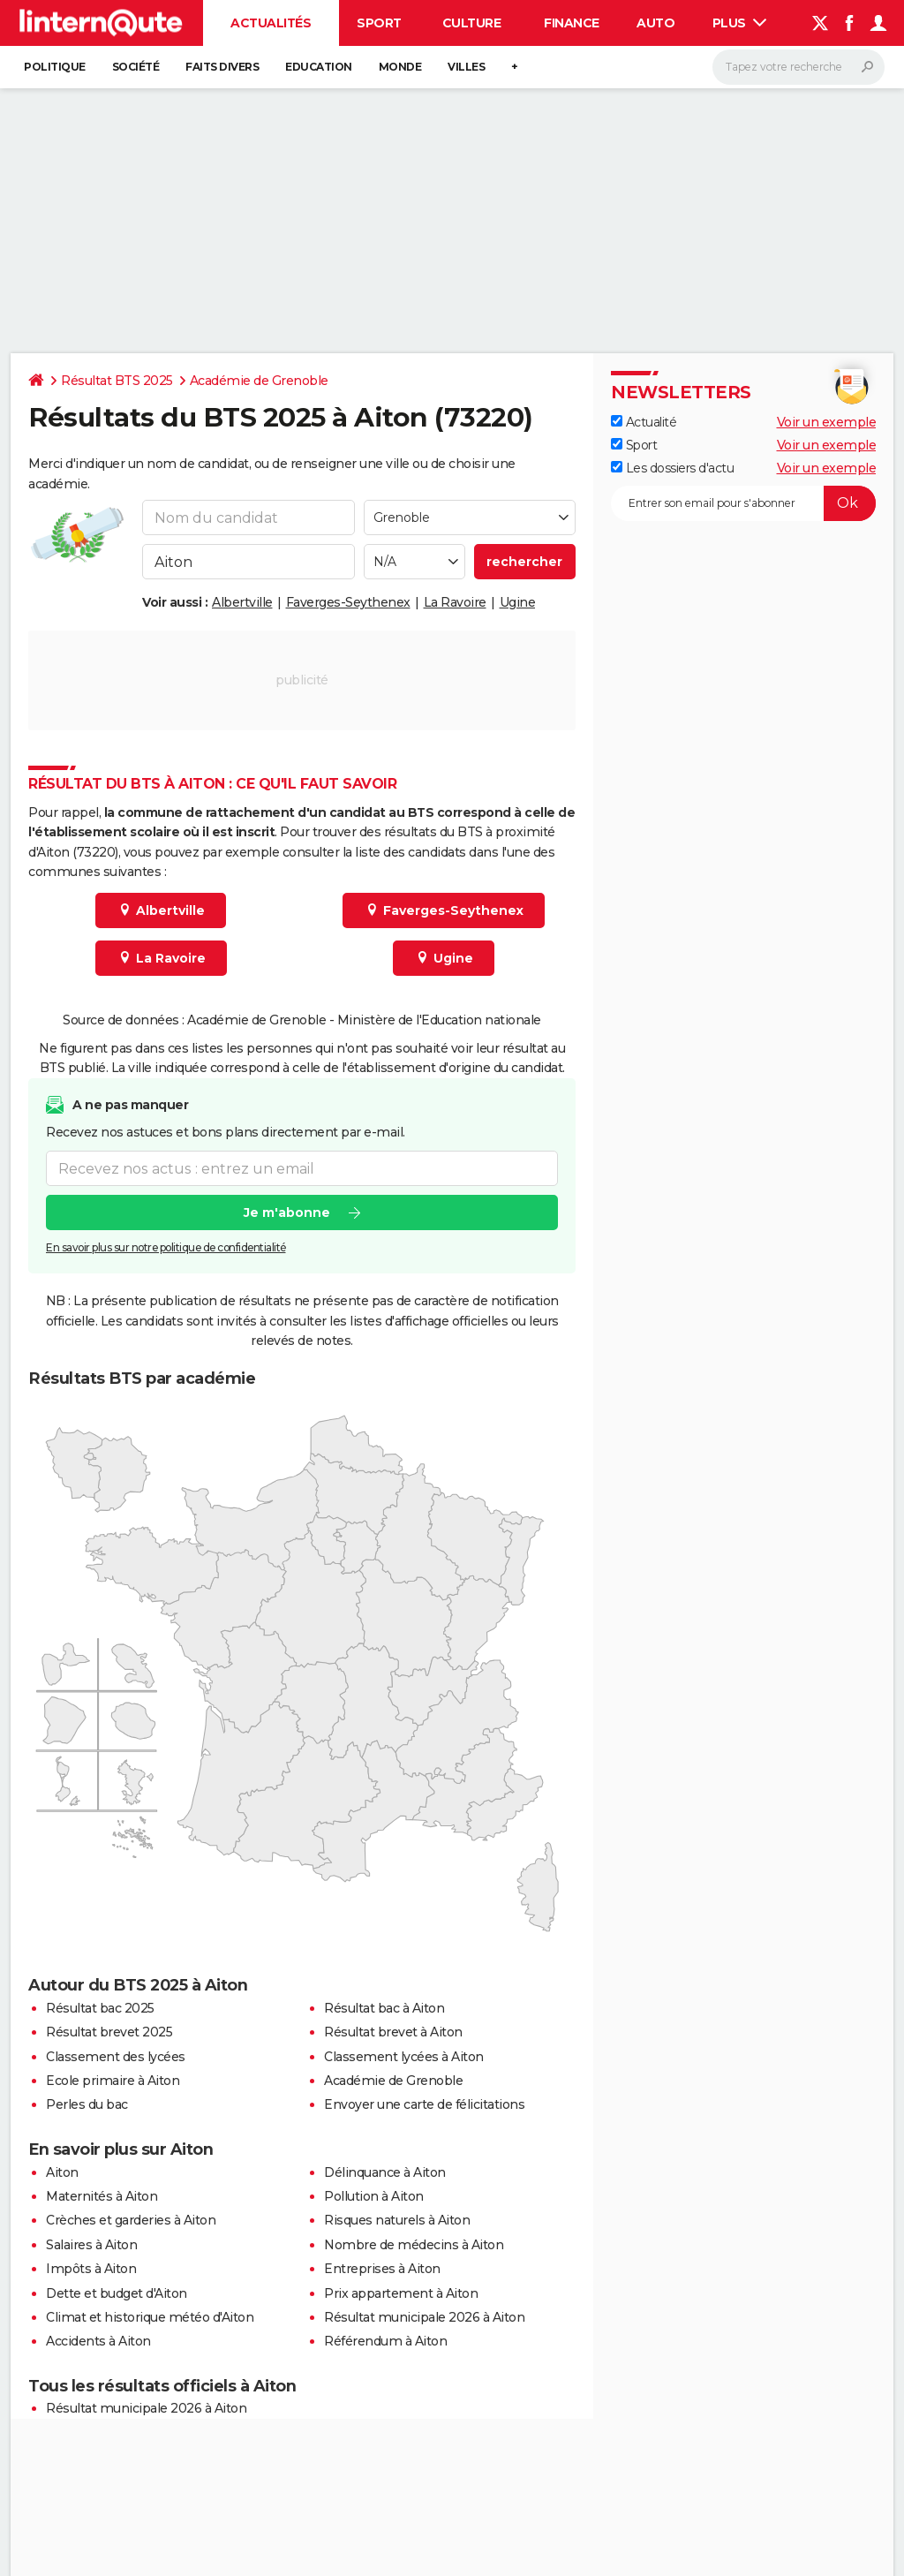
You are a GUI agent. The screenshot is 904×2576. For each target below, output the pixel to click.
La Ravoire (455, 602)
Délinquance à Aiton (385, 2172)
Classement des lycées (115, 2057)
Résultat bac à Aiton (384, 2008)
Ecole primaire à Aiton (112, 2081)
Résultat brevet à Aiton (393, 2032)
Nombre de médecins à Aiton (413, 2245)
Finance (571, 23)
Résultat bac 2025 (100, 2008)
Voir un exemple (827, 422)
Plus (739, 23)
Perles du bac (87, 2104)
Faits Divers (222, 66)
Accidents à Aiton (98, 2341)
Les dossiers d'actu (672, 468)
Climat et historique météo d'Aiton (149, 2317)
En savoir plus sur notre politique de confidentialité (166, 1247)
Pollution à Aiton (374, 2196)
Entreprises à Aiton (382, 2269)
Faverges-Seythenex (348, 602)
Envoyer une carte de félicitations (424, 2104)
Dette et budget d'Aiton (116, 2293)
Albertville (242, 602)
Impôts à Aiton (91, 2269)
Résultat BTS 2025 (117, 381)
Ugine (518, 602)
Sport (379, 23)
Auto (655, 23)
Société (136, 66)
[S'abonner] (743, 503)
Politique (55, 66)
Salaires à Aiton (91, 2245)
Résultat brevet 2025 (109, 2032)
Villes (466, 66)
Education (318, 66)
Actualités (270, 23)
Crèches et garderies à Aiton (130, 2220)
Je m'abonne (287, 1212)
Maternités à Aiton (101, 2196)
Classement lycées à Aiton (404, 2057)
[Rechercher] (798, 67)
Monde (400, 66)
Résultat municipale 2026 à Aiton (424, 2317)
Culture (471, 23)
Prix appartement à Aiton (401, 2293)
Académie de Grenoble (259, 381)
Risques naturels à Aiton (397, 2220)
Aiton (62, 2172)
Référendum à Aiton (385, 2341)
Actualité (643, 422)
